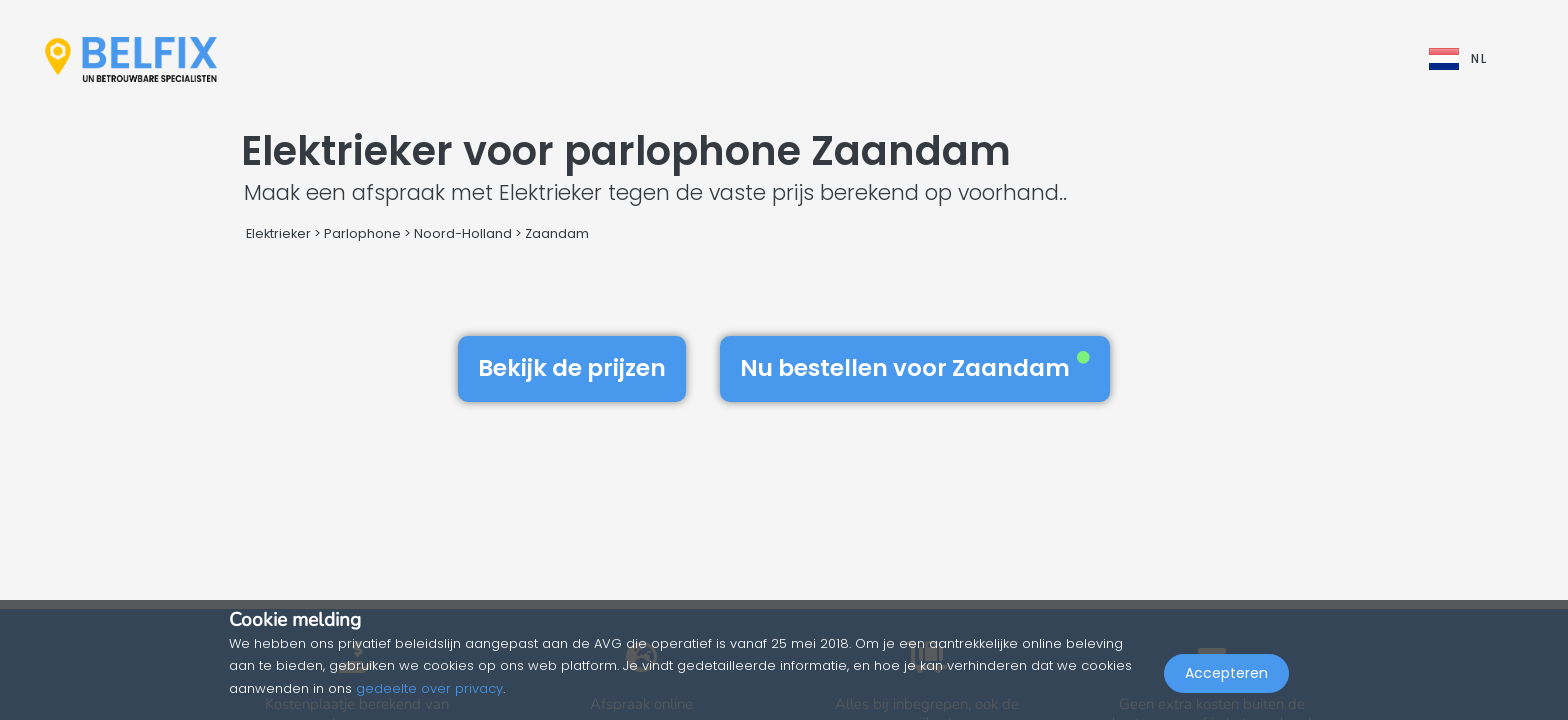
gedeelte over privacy (429, 688)
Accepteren (1226, 676)
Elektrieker (278, 233)
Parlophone (362, 233)
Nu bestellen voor (915, 368)
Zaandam (557, 233)
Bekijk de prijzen (572, 368)
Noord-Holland (463, 233)
